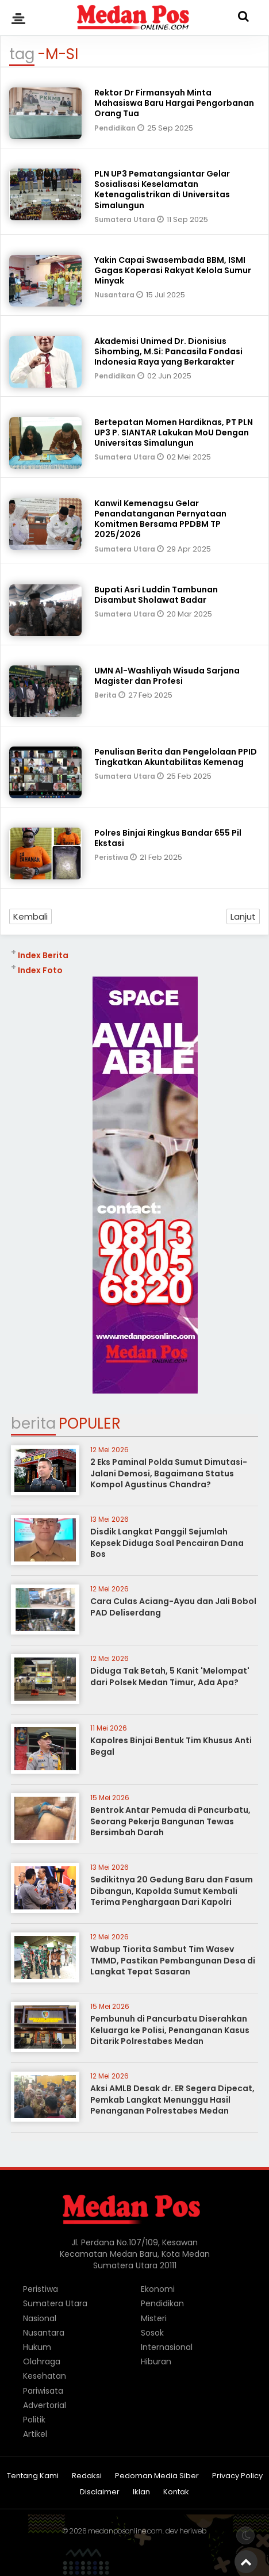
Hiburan (156, 2361)
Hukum (37, 2347)
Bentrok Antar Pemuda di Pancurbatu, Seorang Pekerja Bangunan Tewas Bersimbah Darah (170, 1821)
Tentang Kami (33, 2476)
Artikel (35, 2434)
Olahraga (41, 2361)
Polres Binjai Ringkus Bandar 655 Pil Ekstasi (167, 838)
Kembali (30, 916)
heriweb (192, 2531)
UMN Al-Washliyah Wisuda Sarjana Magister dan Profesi (167, 676)
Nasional (39, 2318)
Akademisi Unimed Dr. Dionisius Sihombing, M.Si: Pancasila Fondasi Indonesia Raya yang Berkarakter (168, 351)
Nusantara (115, 295)
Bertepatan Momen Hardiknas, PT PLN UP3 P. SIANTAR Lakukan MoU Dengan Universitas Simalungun (173, 432)
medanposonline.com (125, 2531)
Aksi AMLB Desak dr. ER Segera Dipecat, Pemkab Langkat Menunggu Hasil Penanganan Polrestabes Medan (172, 2099)
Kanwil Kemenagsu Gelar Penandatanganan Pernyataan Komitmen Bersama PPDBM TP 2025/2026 (160, 519)
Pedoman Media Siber (157, 2476)
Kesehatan (44, 2376)
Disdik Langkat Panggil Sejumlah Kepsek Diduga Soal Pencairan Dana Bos (167, 1543)
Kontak (176, 2492)
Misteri (154, 2318)
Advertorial (44, 2405)
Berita (106, 695)
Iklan (141, 2492)
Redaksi (87, 2476)
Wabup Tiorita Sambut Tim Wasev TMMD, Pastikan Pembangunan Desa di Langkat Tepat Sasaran (172, 1960)
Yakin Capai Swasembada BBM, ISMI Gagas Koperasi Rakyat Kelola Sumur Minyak (172, 270)
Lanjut (243, 916)
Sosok (152, 2332)
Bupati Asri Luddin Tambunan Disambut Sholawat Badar (156, 595)
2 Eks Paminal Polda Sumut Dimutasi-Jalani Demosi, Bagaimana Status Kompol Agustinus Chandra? (168, 1473)
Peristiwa (112, 857)
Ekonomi (158, 2289)
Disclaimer (100, 2492)
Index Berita (43, 955)
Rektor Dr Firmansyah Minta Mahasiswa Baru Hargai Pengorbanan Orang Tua (174, 103)
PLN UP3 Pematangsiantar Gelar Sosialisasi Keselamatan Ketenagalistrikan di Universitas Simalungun (162, 189)
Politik (34, 2419)
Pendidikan (115, 128)
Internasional (167, 2347)
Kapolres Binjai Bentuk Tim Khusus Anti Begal (171, 1746)
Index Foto (40, 970)
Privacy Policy (237, 2476)
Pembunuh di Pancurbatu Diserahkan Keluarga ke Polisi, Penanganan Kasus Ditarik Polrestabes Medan (169, 2030)
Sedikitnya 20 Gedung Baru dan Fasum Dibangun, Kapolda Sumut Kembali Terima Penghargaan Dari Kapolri (171, 1891)
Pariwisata (43, 2391)
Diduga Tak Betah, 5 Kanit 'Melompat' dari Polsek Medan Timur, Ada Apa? (169, 1676)
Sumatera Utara (125, 219)
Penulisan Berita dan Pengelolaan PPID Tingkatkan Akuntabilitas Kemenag (175, 757)
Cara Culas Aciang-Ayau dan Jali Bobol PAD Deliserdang (173, 1606)
